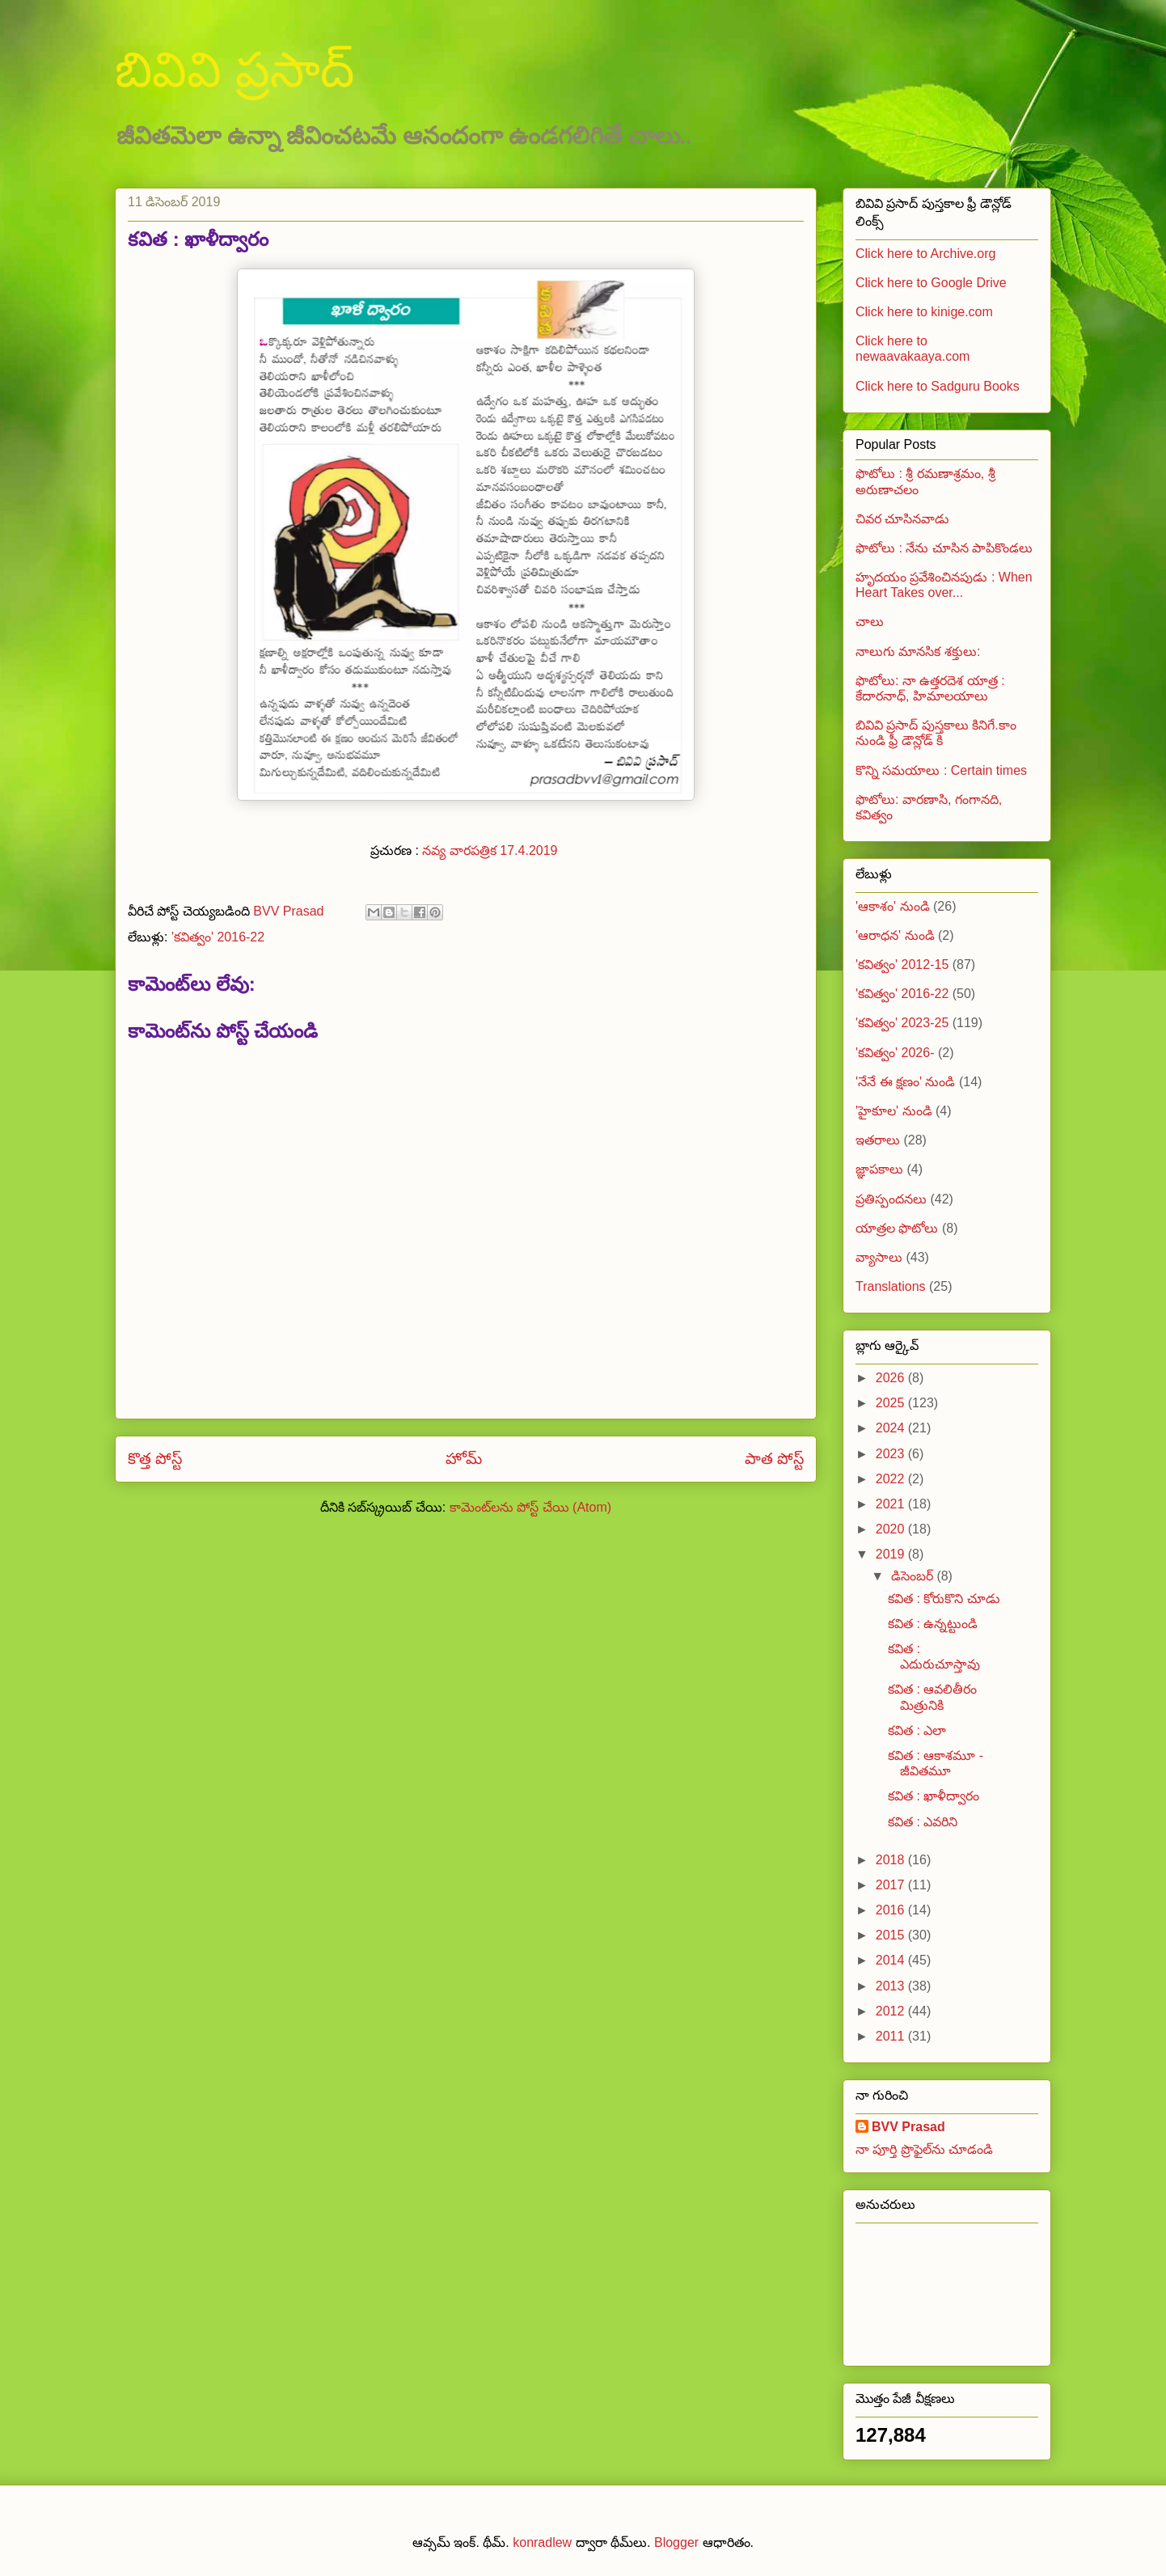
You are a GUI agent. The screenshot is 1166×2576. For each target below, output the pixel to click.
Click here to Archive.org (925, 253)
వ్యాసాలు (878, 1257)
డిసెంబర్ (913, 1576)
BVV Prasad (908, 2127)
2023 (892, 1454)
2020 (892, 1529)
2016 (892, 1910)
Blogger (676, 2542)
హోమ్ (464, 1458)
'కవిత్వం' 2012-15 (901, 964)
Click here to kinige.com (924, 312)
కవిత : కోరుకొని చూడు (944, 1598)
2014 (892, 1960)
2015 (892, 1935)
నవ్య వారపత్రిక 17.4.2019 (491, 850)
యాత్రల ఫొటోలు (896, 1228)
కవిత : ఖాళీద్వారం (933, 1796)
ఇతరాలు (877, 1140)
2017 (892, 1885)
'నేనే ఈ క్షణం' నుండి (905, 1082)
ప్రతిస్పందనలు (891, 1199)
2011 (892, 2036)
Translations (890, 1286)
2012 (892, 2011)
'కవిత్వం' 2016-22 (217, 937)
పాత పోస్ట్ (774, 1458)
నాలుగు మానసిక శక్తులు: (917, 651)
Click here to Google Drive (931, 283)
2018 (892, 1860)
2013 (892, 1986)
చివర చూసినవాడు (902, 519)
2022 (892, 1479)
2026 (892, 1378)
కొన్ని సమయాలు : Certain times (941, 770)
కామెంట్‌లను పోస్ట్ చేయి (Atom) (530, 1507)
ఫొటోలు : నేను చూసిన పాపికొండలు (944, 548)
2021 (892, 1504)
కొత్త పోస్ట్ (155, 1458)
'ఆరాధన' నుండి (895, 935)
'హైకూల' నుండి (893, 1111)
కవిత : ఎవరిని (922, 1822)
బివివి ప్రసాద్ (234, 70)
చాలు (869, 621)
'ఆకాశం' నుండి (892, 906)
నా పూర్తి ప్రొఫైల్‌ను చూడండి (924, 2149)
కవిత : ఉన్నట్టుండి (933, 1624)
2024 (892, 1428)
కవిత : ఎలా (917, 1730)
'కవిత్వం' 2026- (894, 1053)
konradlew (542, 2542)
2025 (892, 1403)
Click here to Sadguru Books (937, 386)
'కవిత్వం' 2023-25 (901, 1023)
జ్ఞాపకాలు (879, 1169)
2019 (892, 1554)
